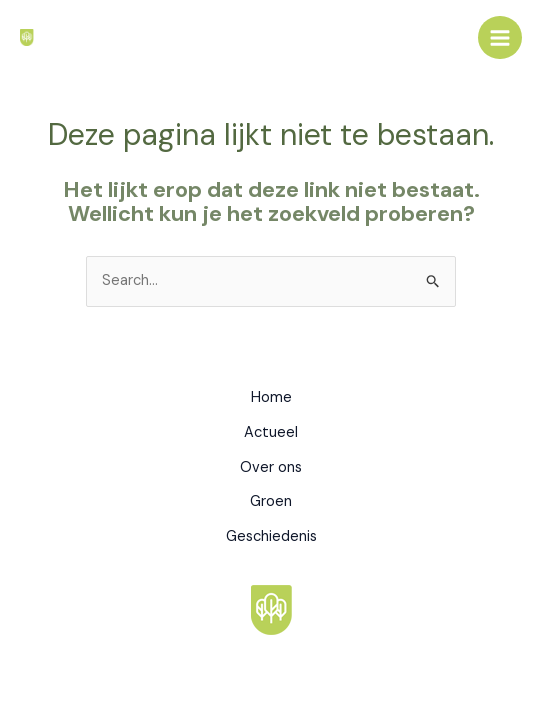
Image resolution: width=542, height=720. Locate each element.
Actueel (271, 432)
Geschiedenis (271, 536)
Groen (271, 501)
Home (271, 397)
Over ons (271, 467)
